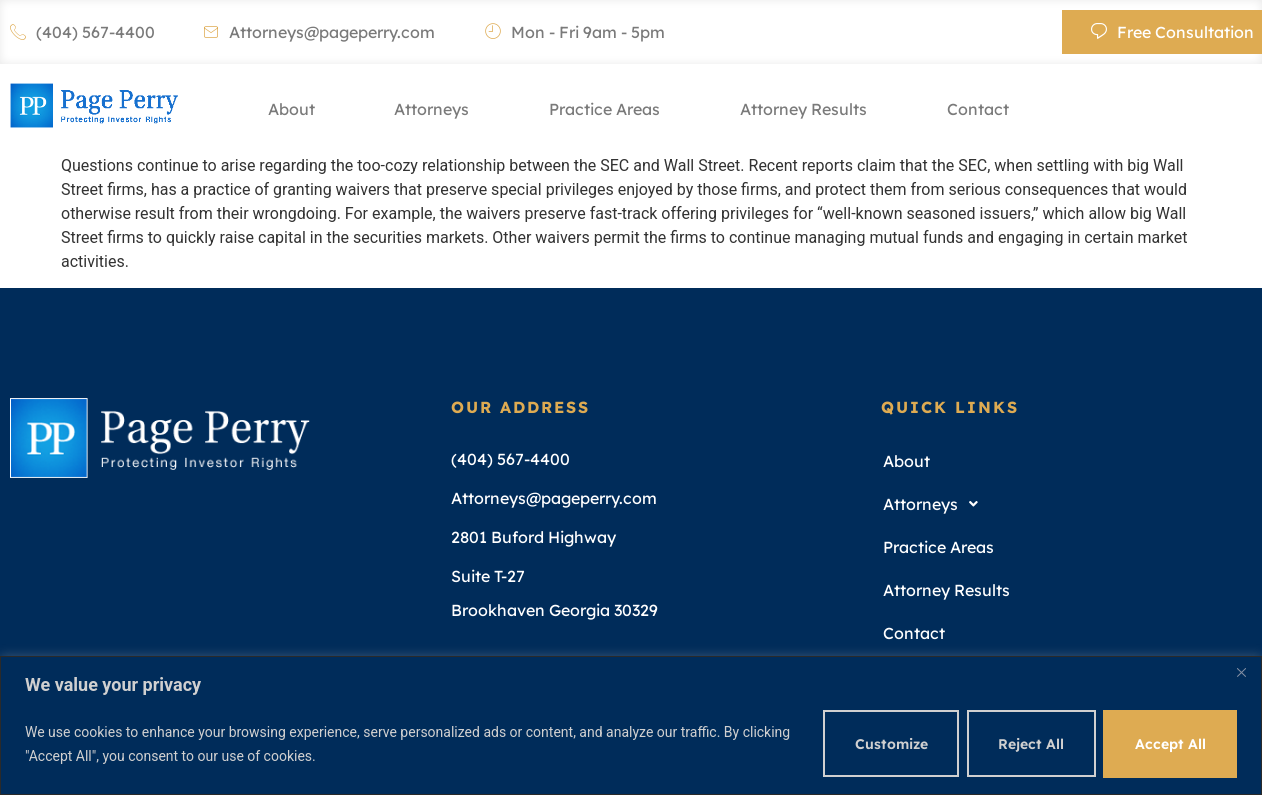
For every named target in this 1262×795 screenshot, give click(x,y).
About (290, 109)
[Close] (1241, 673)
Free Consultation (1172, 32)
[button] (1060, 504)
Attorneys (431, 109)
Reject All (1029, 744)
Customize (887, 744)
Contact (978, 109)
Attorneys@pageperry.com (319, 32)
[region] (631, 725)
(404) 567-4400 (82, 32)
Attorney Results (803, 109)
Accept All (1169, 744)
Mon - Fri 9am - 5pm (575, 32)
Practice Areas (604, 109)
